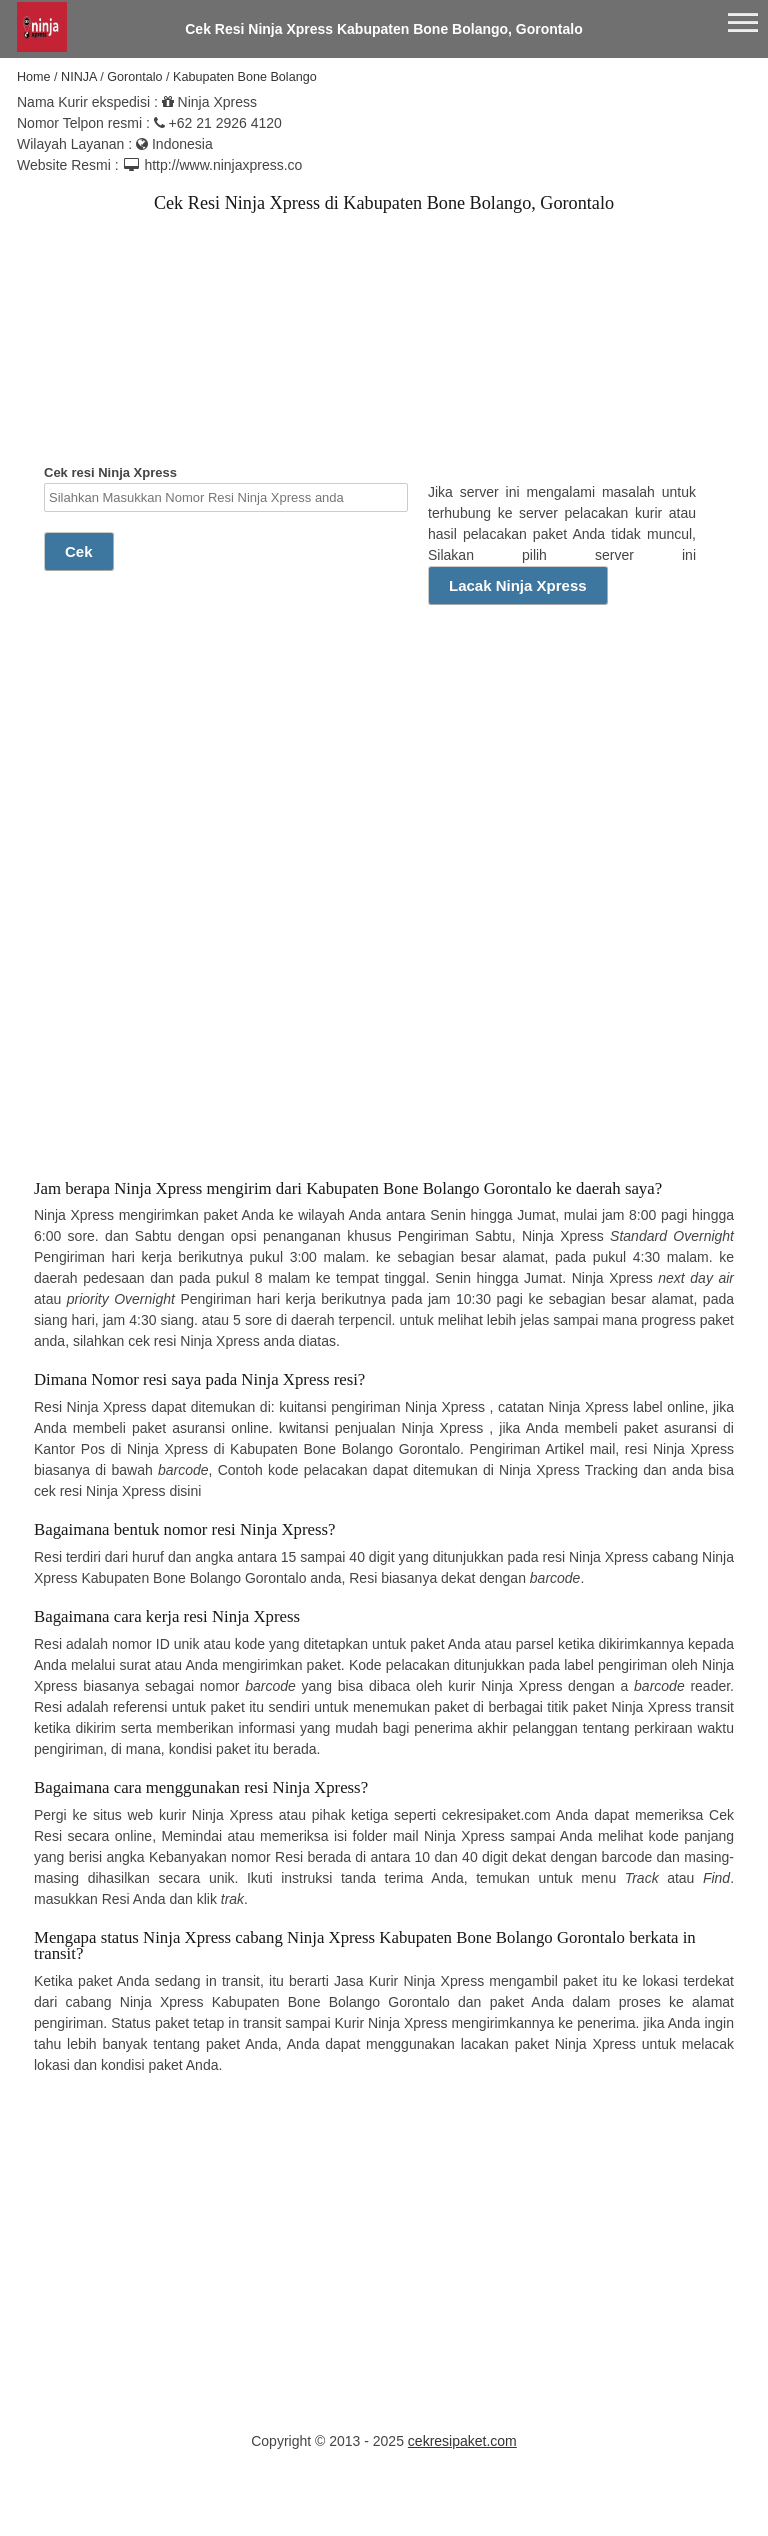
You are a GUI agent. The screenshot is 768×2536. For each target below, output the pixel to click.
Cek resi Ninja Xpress (226, 488)
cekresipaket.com (462, 2441)
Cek (79, 551)
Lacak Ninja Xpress (518, 585)
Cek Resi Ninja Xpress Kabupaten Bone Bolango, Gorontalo (384, 29)
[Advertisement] (194, 357)
